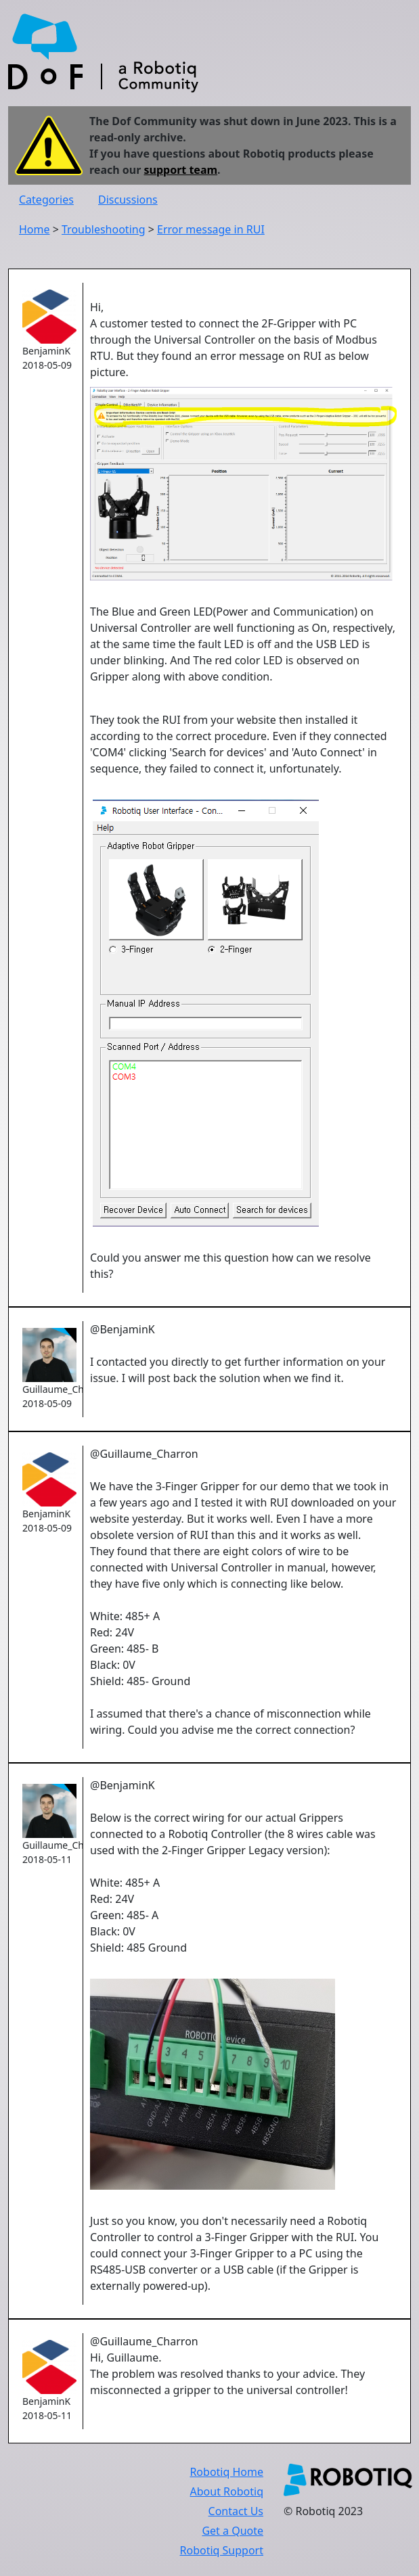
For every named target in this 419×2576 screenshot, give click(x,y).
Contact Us (235, 2511)
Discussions (128, 199)
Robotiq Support (221, 2550)
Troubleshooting (104, 229)
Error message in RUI (211, 229)
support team (181, 169)
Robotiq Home (226, 2471)
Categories (46, 199)
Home (34, 229)
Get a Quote (232, 2530)
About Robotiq (226, 2491)
